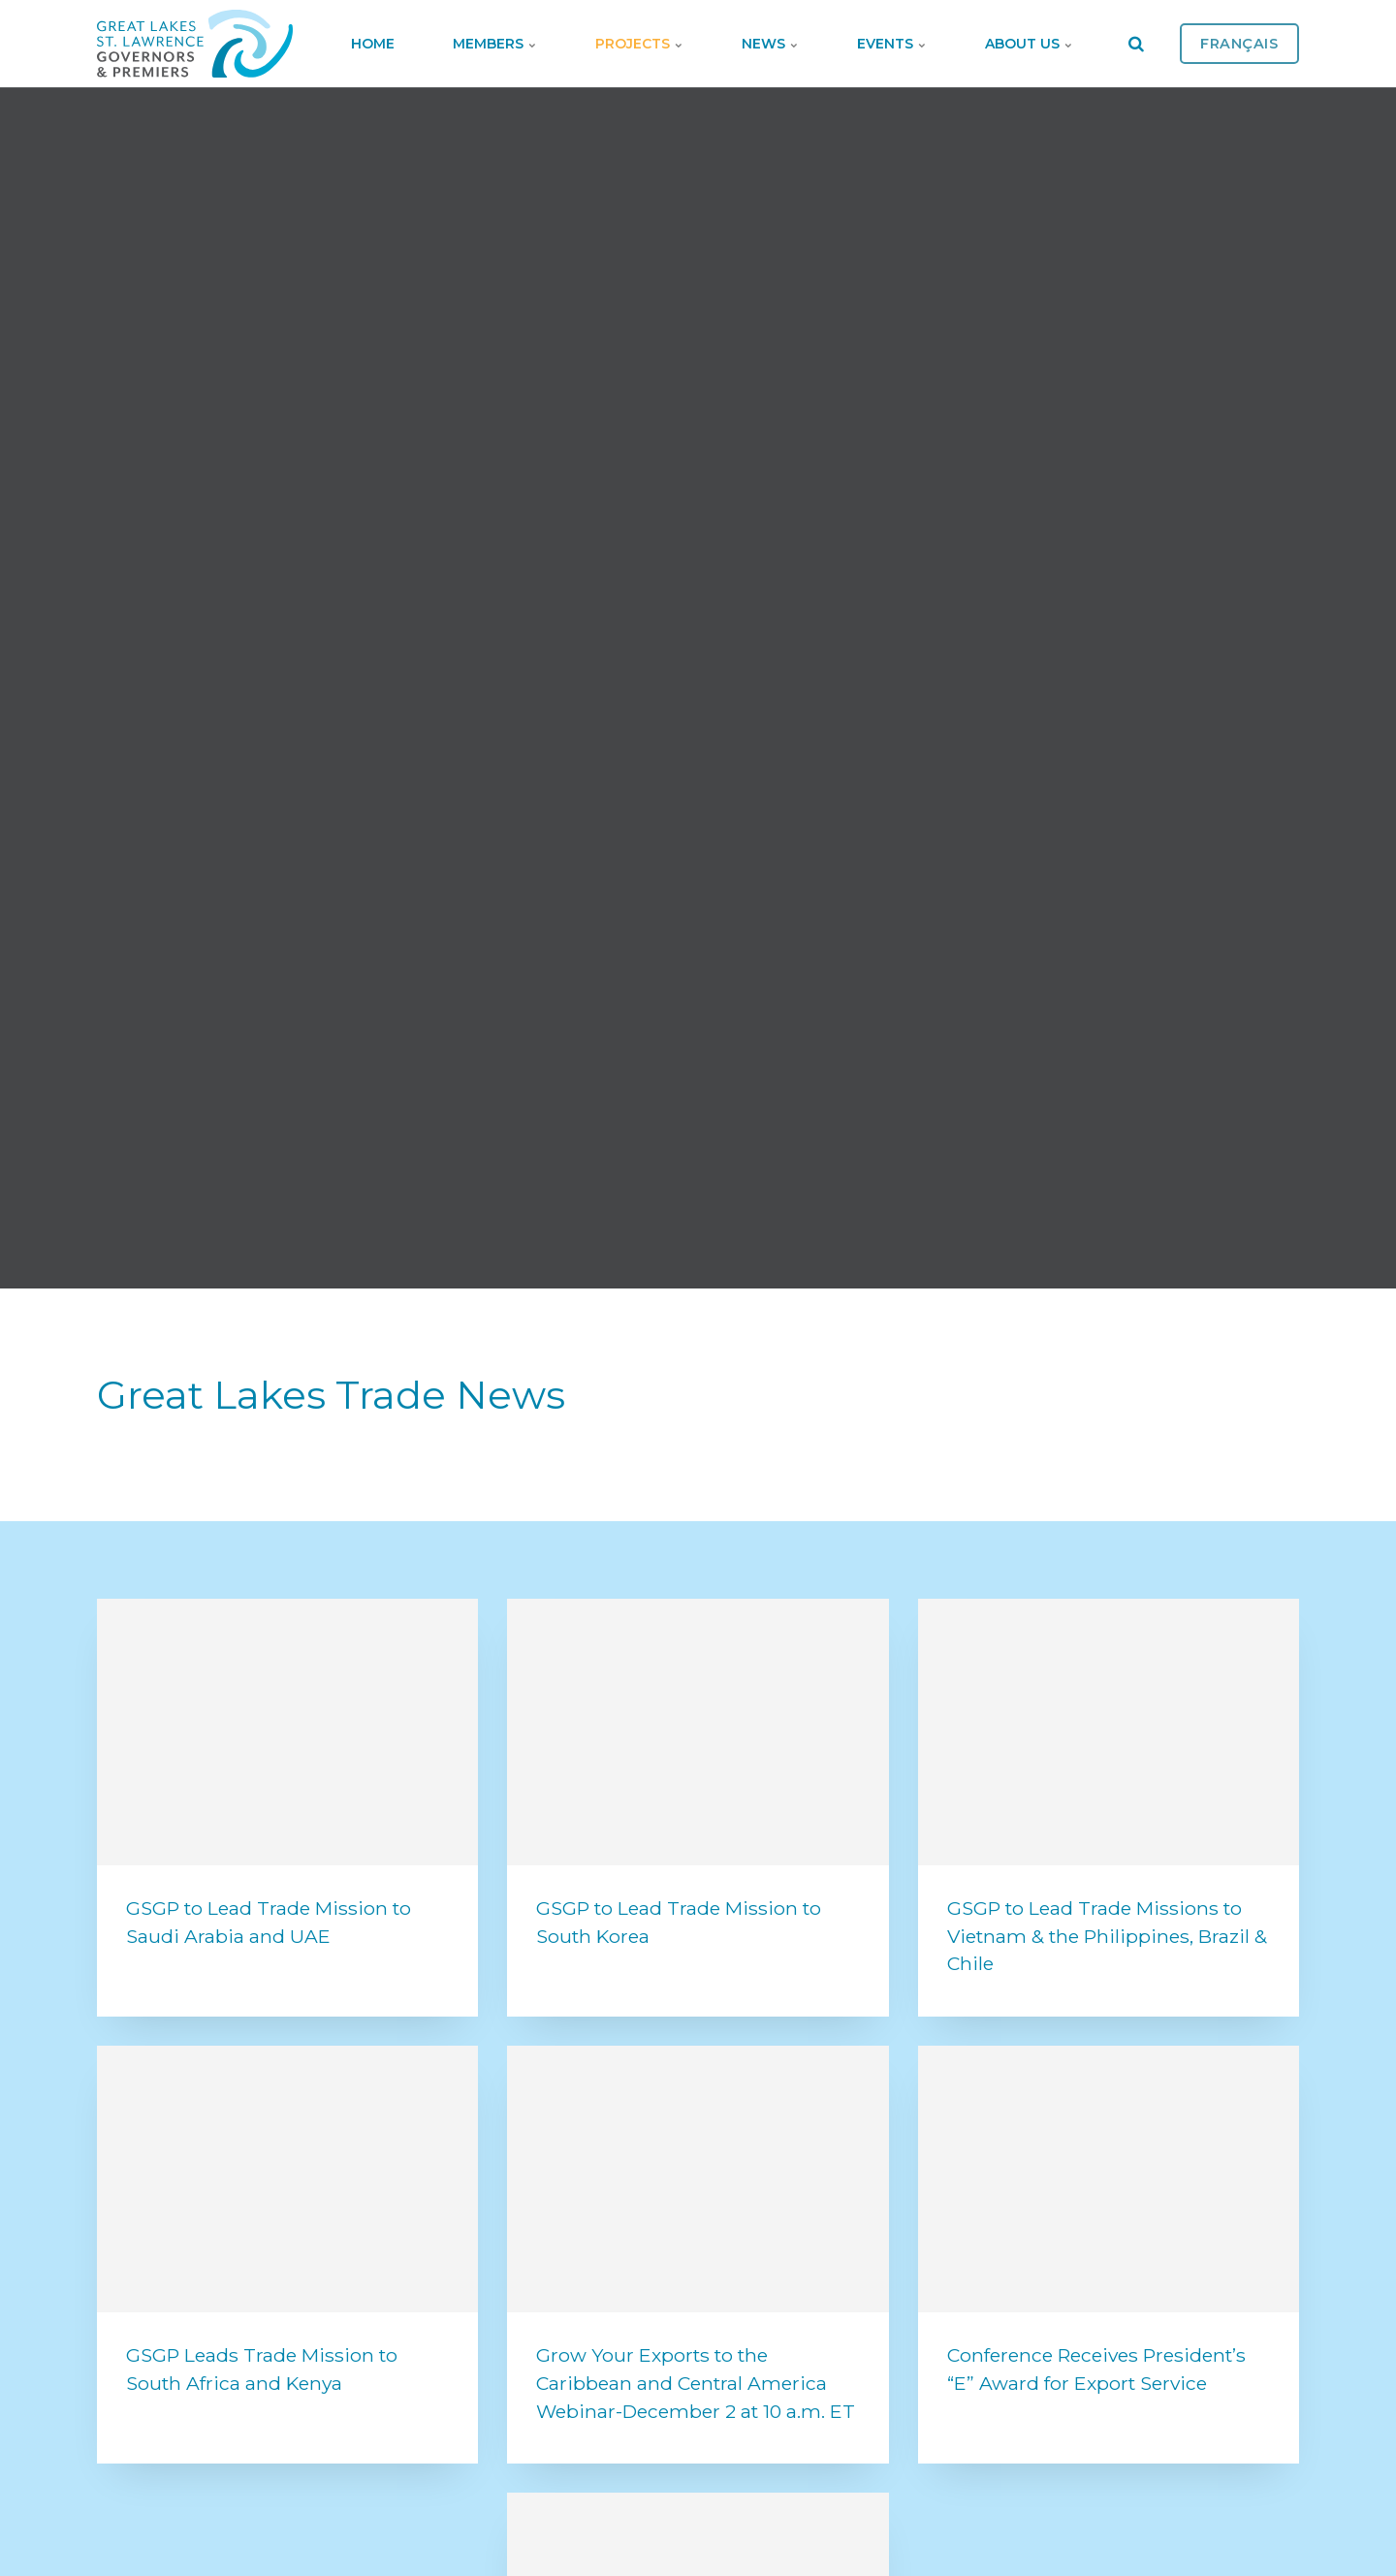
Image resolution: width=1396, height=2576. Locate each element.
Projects (639, 43)
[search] (1136, 43)
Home (373, 43)
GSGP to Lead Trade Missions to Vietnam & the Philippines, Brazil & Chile (1107, 1936)
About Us (1029, 43)
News (770, 43)
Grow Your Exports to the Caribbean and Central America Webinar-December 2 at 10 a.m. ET (695, 2383)
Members (495, 43)
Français (1239, 43)
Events (892, 43)
